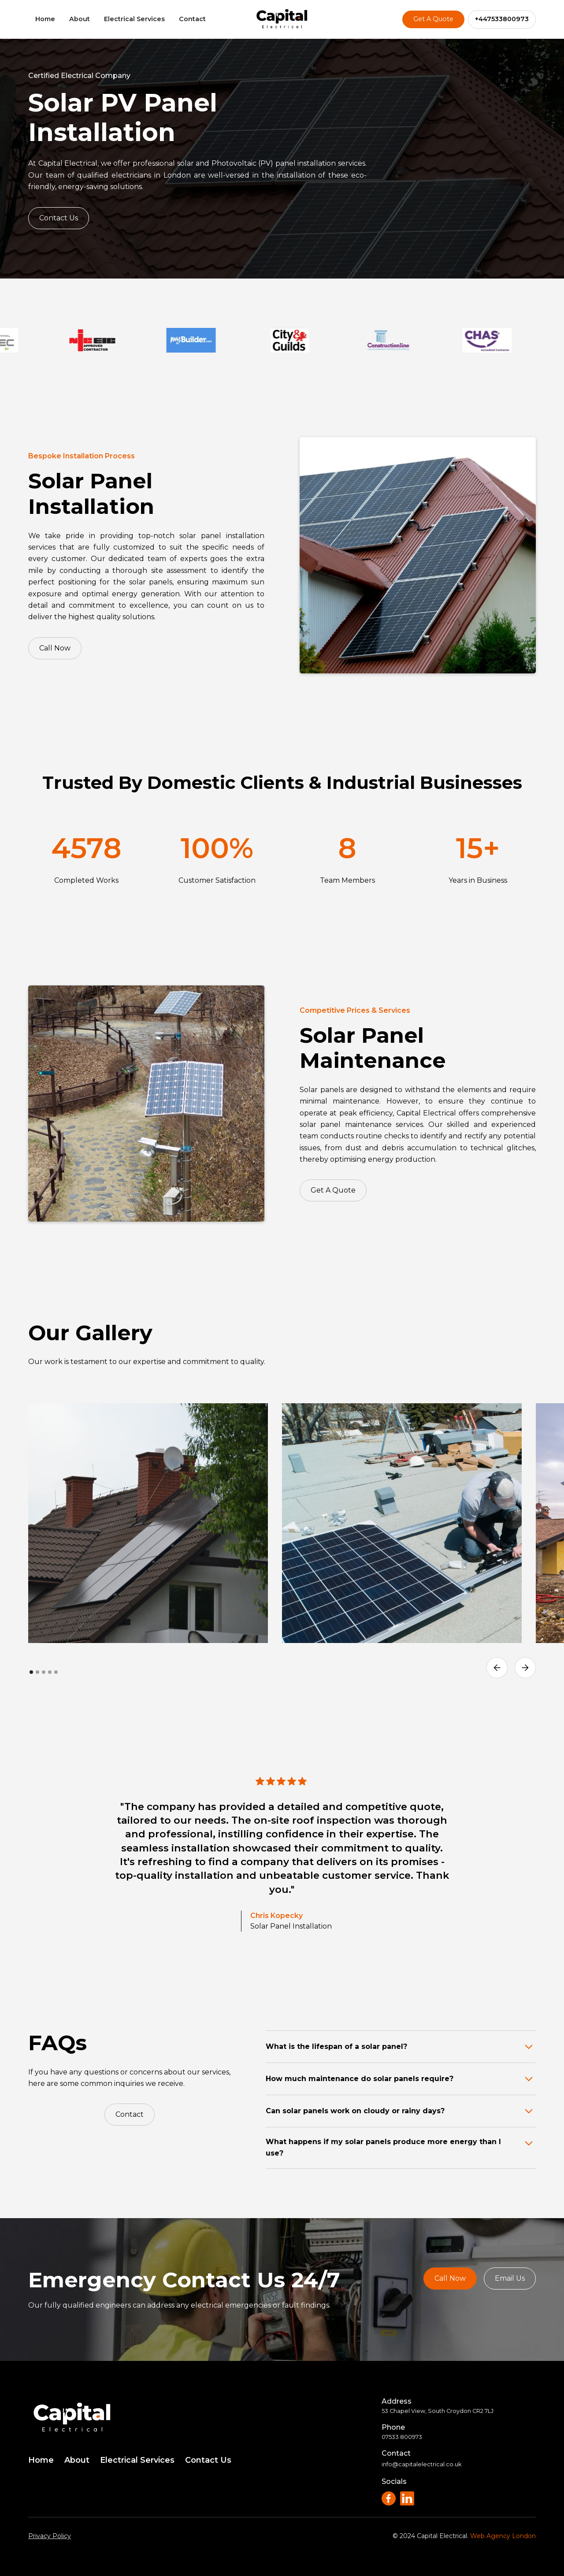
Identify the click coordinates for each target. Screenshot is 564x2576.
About (79, 19)
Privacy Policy (49, 2536)
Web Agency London (503, 2536)
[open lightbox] (148, 1523)
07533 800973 (402, 2437)
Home (45, 19)
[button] (497, 1667)
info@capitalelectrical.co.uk (421, 2464)
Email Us (510, 2278)
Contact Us (58, 218)
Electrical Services (134, 19)
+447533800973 (502, 19)
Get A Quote (433, 19)
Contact (192, 19)
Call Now (50, 648)
